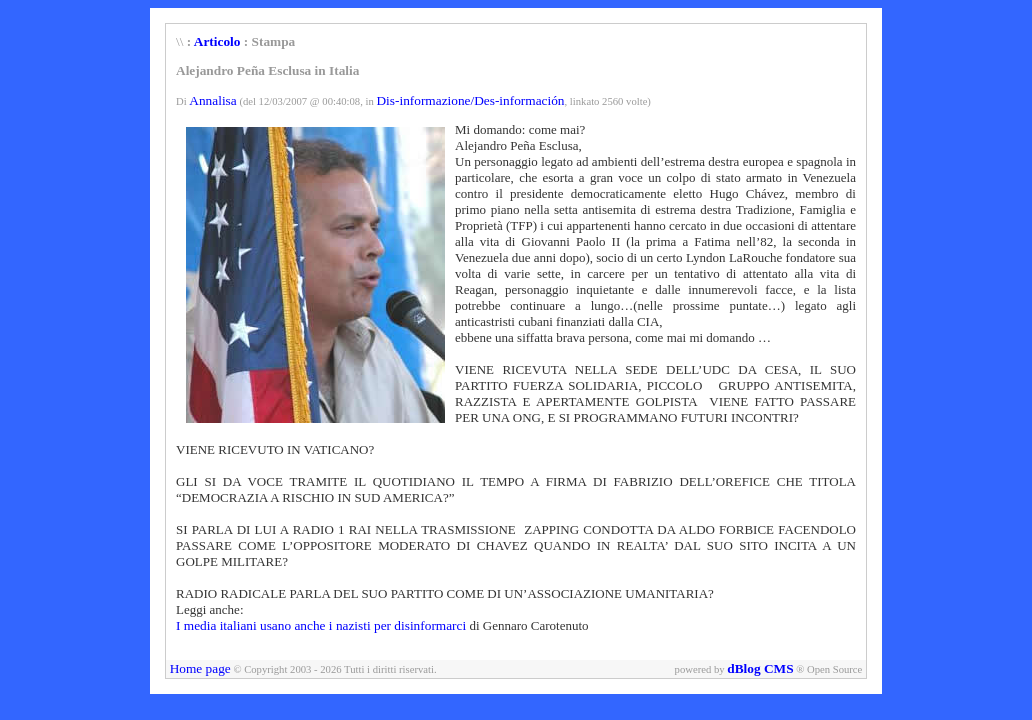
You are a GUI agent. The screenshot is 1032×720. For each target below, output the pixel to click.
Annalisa (212, 100)
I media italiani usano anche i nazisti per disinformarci (321, 625)
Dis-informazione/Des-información (470, 100)
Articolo (217, 41)
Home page (200, 668)
